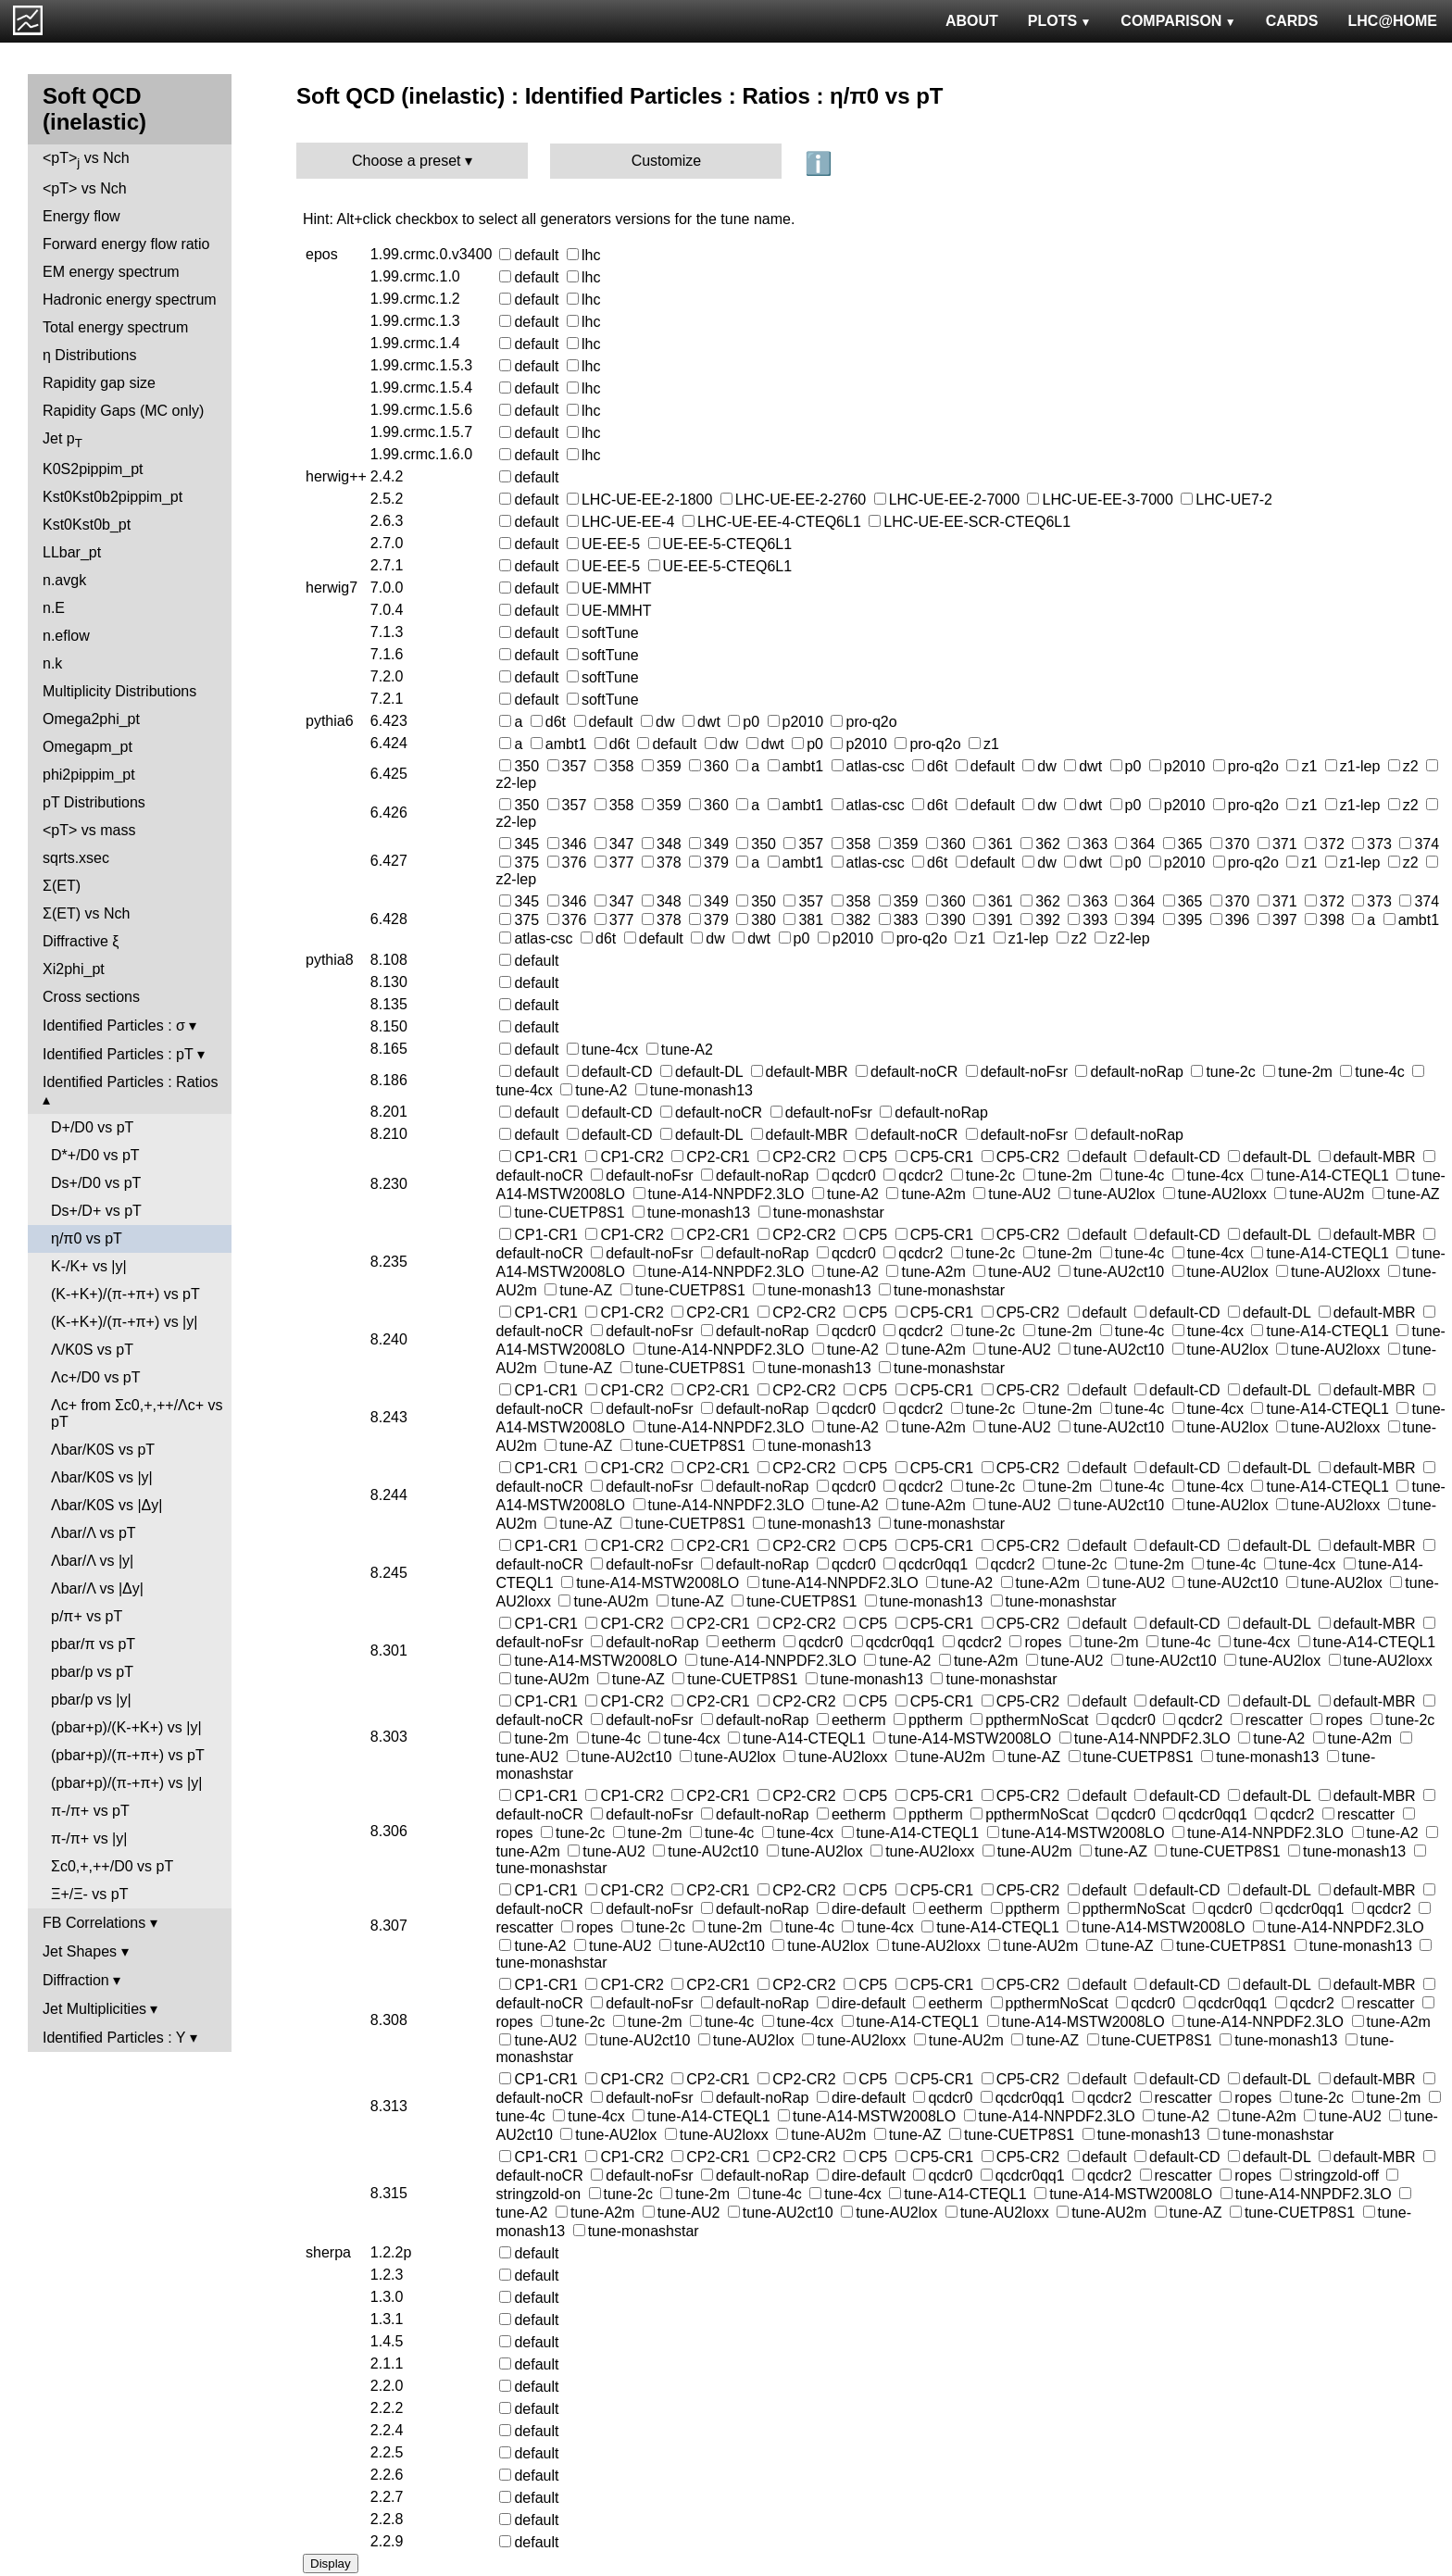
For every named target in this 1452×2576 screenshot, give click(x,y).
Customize (667, 161)
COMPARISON (1177, 21)
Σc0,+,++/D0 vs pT (112, 1866)
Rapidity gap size (99, 383)
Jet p (62, 440)
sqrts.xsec (76, 858)
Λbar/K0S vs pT (103, 1449)
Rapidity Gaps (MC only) (123, 411)
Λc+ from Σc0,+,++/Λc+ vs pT (137, 1413)
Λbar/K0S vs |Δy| (106, 1505)
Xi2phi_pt (74, 969)
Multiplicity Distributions (119, 691)
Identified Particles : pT (118, 1054)
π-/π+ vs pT (90, 1811)
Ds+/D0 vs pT (96, 1183)
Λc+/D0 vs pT (96, 1377)
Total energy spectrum (115, 327)
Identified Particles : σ (114, 1025)
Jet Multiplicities (94, 2009)
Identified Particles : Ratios (130, 1082)
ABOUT (971, 21)
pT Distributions (94, 802)
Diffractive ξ (81, 941)
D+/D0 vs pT (92, 1127)
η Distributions (89, 355)
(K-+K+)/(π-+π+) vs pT (125, 1294)
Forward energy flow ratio (126, 244)
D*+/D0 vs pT (95, 1155)
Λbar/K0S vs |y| (102, 1477)
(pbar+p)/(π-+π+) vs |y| (126, 1783)
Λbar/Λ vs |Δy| (97, 1588)
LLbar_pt (72, 552)
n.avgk (64, 580)
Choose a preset (406, 161)
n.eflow (66, 636)
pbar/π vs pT (93, 1644)
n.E (54, 608)
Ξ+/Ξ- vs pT (89, 1894)
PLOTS (1060, 21)
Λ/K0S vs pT (92, 1349)
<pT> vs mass (89, 830)
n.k (52, 663)
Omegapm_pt (87, 747)
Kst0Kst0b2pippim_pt (112, 497)
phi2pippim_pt (89, 774)
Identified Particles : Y (114, 2037)
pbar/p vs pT (92, 1672)
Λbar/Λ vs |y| (92, 1561)
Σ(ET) (62, 886)
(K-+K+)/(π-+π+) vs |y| (124, 1322)
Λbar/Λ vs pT (93, 1533)
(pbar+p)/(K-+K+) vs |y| (126, 1727)
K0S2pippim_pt (93, 469)
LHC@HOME (1392, 21)
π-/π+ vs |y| (89, 1838)
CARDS (1292, 21)
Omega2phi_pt (91, 719)
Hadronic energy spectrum (130, 299)
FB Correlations (94, 1923)
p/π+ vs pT (86, 1616)
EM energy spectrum (111, 272)
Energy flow (81, 216)
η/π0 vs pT (86, 1238)
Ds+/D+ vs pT (96, 1211)
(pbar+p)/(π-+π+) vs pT (128, 1755)
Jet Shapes (80, 1951)
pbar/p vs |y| (91, 1699)
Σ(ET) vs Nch (86, 913)
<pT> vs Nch (86, 159)
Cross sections (91, 997)
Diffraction (76, 1980)
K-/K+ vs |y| (89, 1266)
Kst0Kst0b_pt (87, 524)
